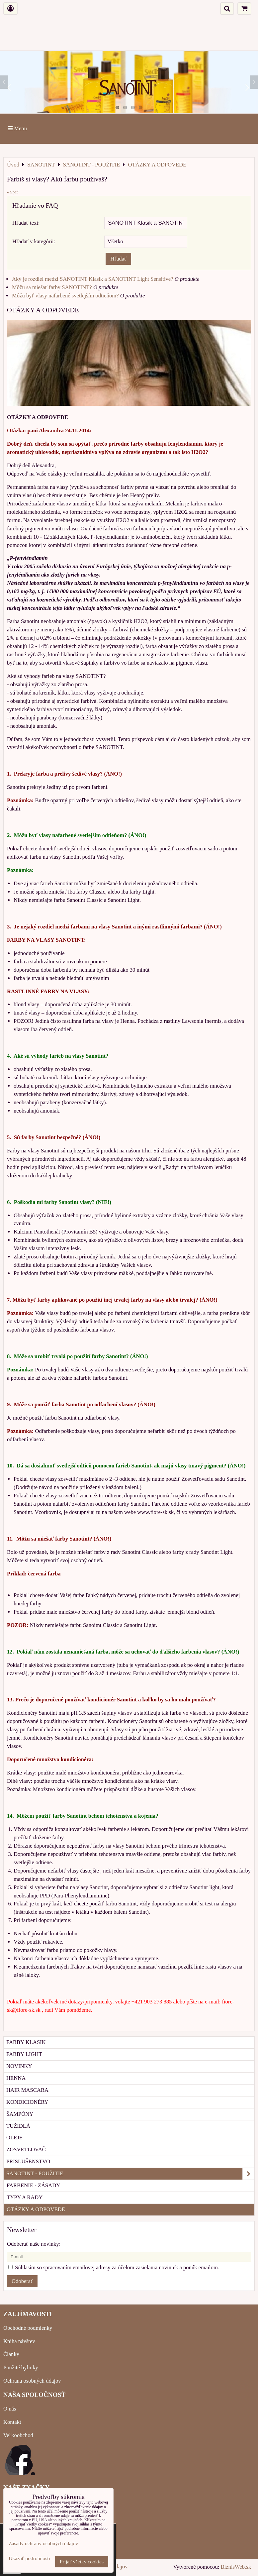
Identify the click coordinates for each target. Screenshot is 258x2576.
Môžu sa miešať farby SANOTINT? (52, 287)
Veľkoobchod (18, 2435)
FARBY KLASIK (26, 2042)
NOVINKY (19, 2066)
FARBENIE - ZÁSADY (33, 2185)
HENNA (16, 2078)
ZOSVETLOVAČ (26, 2149)
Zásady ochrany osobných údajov (43, 2543)
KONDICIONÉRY (27, 2102)
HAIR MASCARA (27, 2090)
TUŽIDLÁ (18, 2126)
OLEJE (14, 2137)
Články (11, 2354)
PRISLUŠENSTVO (28, 2161)
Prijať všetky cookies (82, 2561)
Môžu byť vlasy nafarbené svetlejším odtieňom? (65, 295)
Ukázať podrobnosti (29, 2558)
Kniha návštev (19, 2341)
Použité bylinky (20, 2367)
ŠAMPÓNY (19, 2114)
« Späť (12, 192)
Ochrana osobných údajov (32, 2381)
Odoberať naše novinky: (33, 2244)
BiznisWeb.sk (236, 2567)
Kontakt (12, 2422)
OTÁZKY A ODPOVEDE (36, 2209)
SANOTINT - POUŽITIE (130, 2174)
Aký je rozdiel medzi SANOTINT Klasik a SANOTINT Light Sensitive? (92, 279)
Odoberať (22, 2281)
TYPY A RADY (25, 2197)
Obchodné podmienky (27, 2328)
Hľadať (118, 259)
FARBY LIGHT (24, 2054)
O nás (9, 2409)
